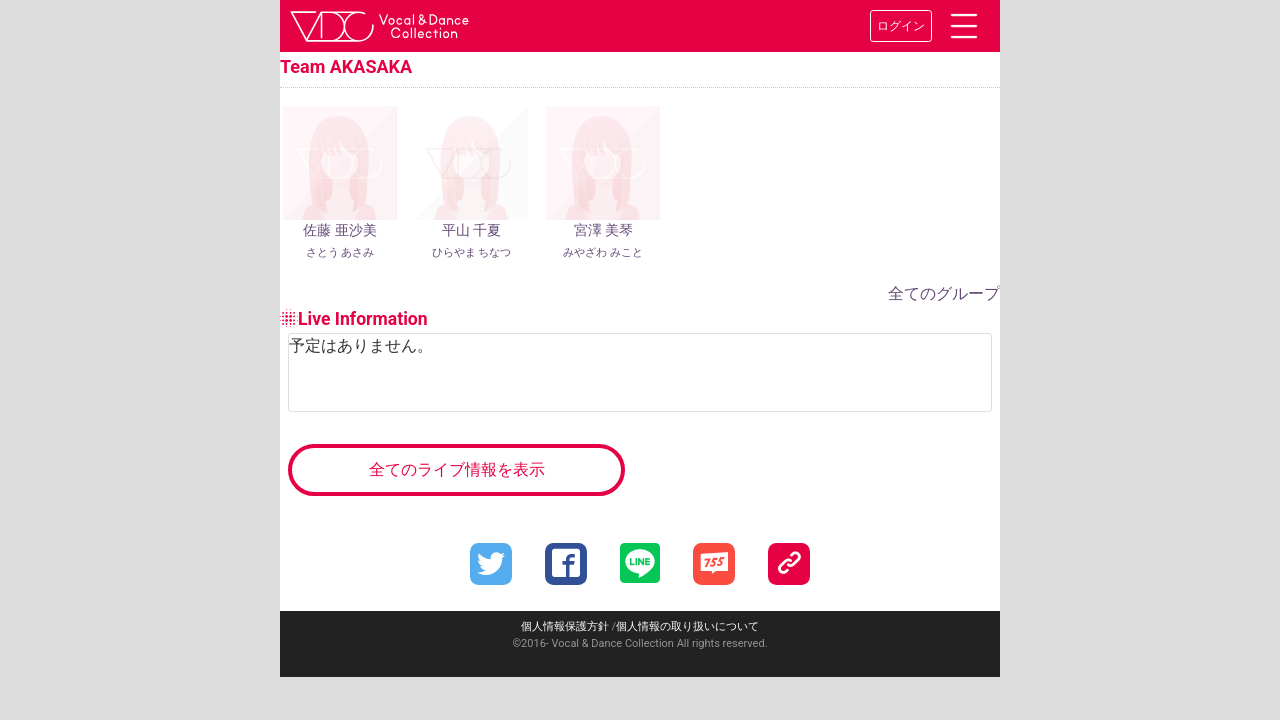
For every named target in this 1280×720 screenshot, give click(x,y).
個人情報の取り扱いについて (687, 616)
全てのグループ (944, 284)
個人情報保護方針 (565, 616)
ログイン (901, 26)
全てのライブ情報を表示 (457, 459)
